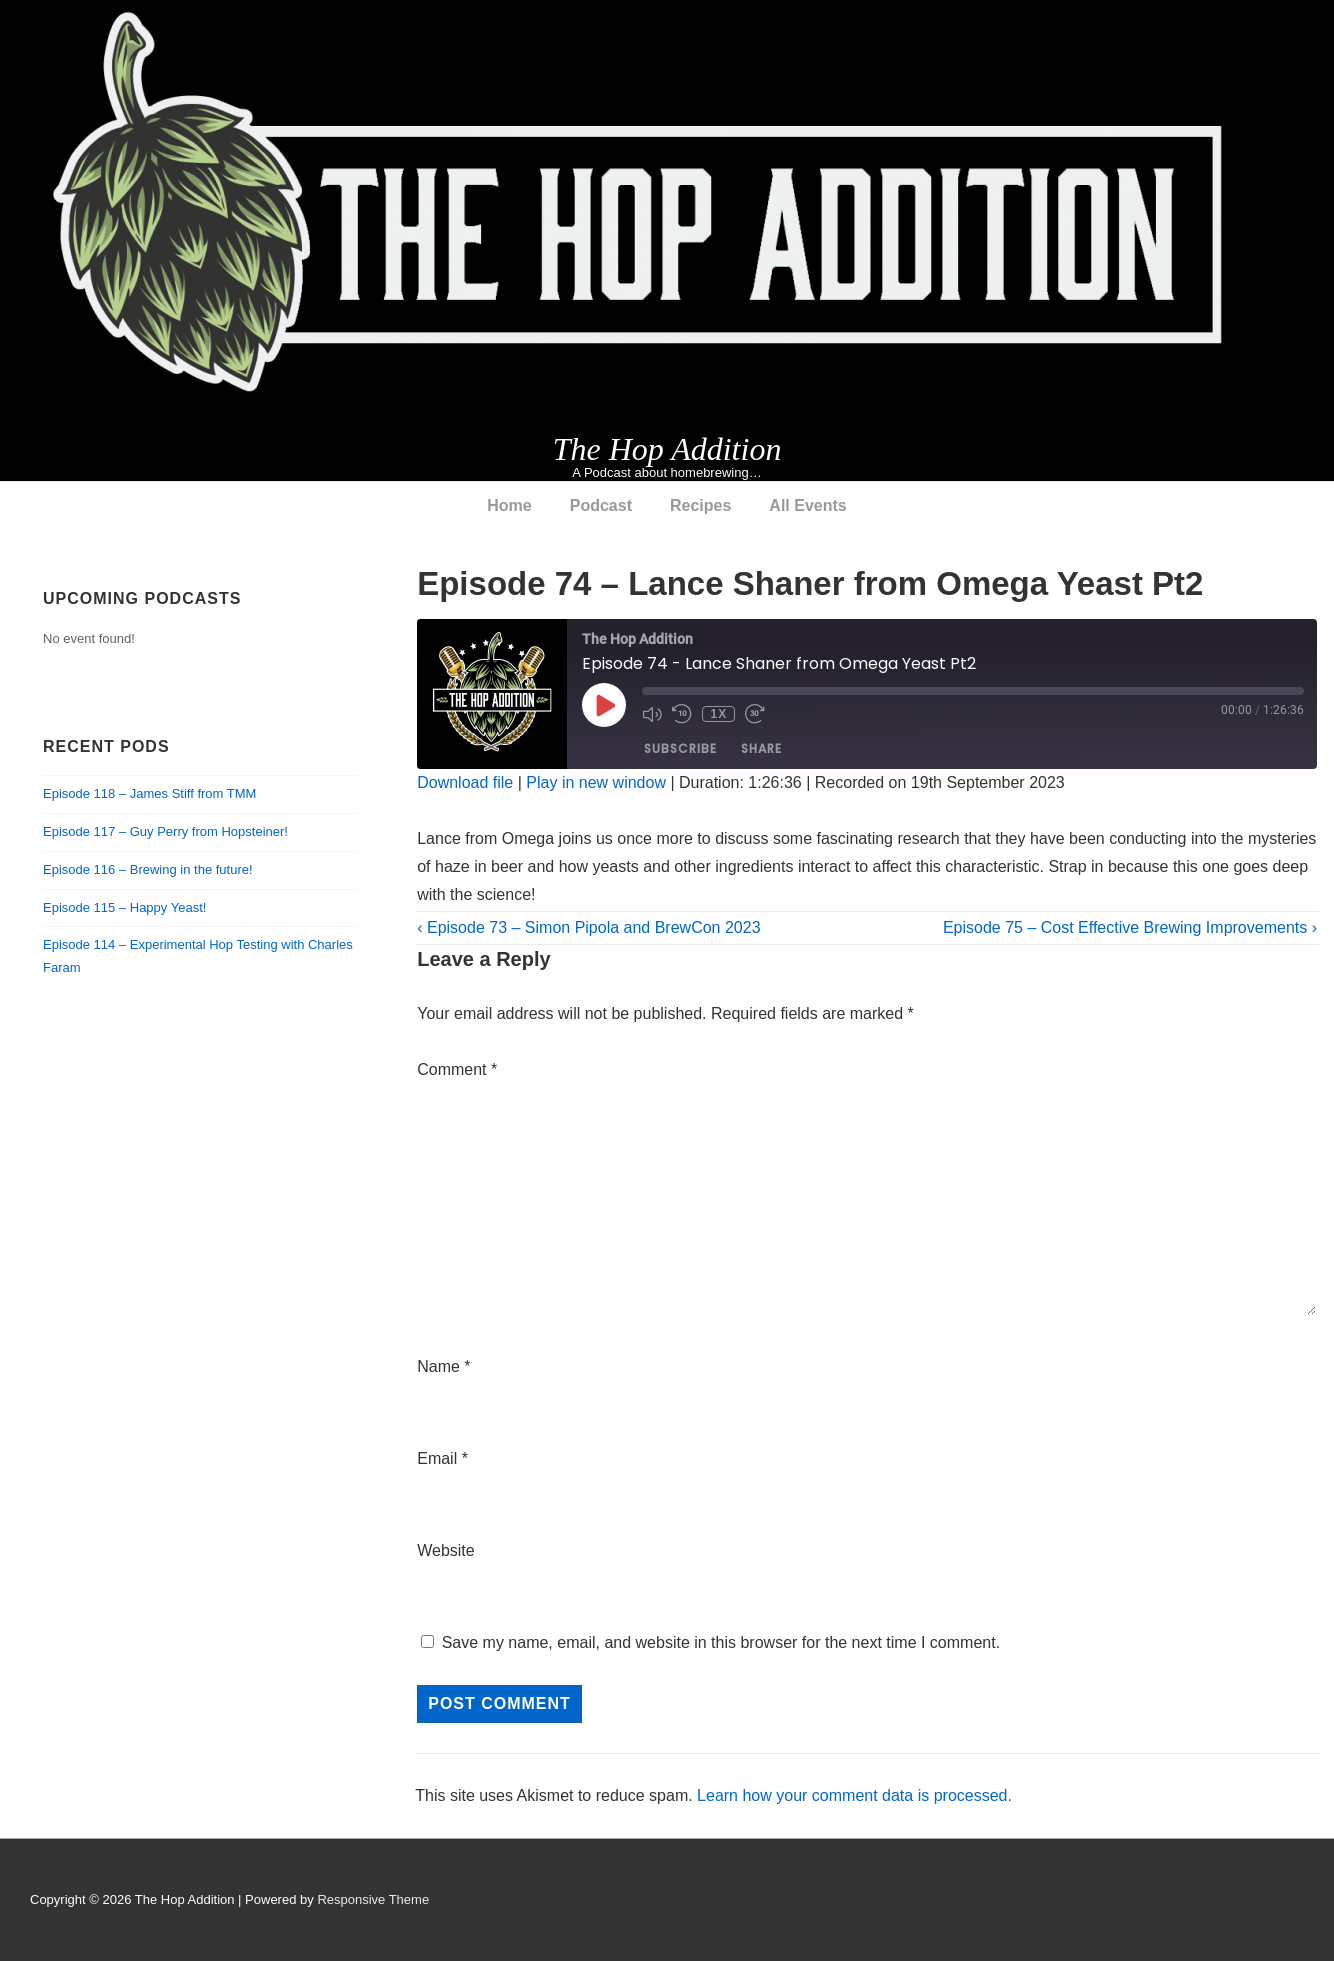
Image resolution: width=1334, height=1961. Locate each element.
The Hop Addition (667, 449)
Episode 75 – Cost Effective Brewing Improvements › (1130, 927)
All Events (807, 505)
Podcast (601, 505)
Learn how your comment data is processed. (854, 1795)
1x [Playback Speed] (718, 714)
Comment (457, 1069)
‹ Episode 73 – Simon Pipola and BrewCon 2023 (588, 927)
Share (761, 749)
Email (437, 1458)
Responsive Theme (373, 1899)
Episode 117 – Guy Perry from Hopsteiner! (165, 831)
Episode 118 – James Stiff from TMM (149, 793)
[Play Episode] (604, 705)
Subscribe (680, 749)
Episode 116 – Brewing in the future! (148, 869)
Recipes (700, 505)
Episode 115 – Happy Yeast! (124, 907)
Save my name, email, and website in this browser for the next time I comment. (721, 1642)
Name (438, 1366)
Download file (465, 782)
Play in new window (596, 782)
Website (446, 1550)
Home (509, 505)
